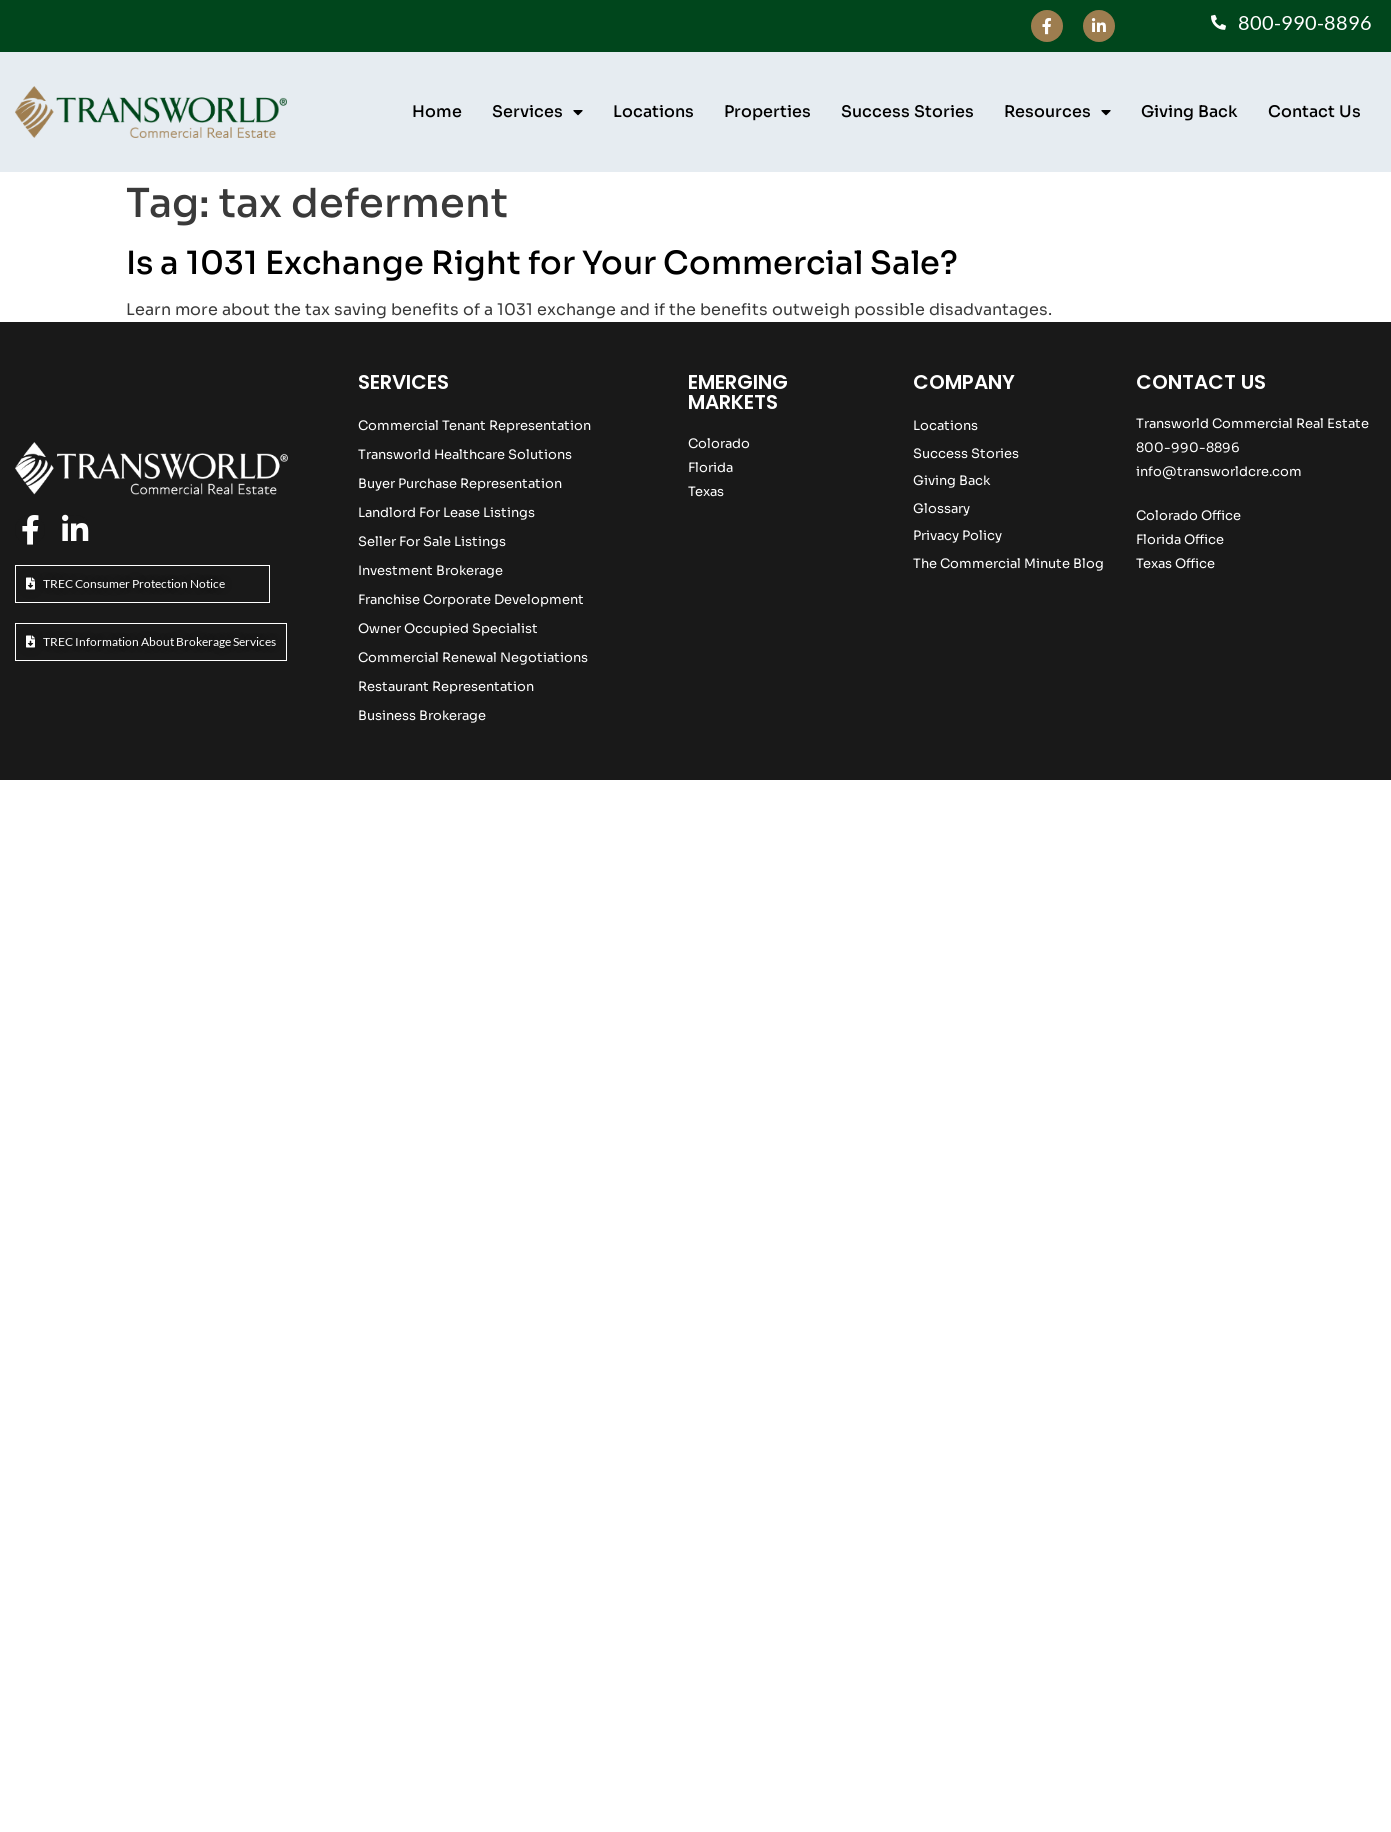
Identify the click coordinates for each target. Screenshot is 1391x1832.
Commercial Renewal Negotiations (473, 657)
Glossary (941, 508)
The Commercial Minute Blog (1008, 563)
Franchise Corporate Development (471, 599)
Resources (1057, 112)
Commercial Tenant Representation (474, 425)
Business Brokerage (422, 715)
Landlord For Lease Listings (446, 512)
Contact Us (1314, 111)
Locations (653, 111)
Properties (767, 111)
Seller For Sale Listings (432, 541)
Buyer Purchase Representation (460, 483)
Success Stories (907, 111)
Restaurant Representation (446, 686)
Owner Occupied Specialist (448, 628)
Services (537, 112)
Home (437, 111)
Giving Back (1189, 111)
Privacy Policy (957, 535)
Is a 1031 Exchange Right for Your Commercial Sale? (542, 263)
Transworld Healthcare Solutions (465, 454)
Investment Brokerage (430, 570)
